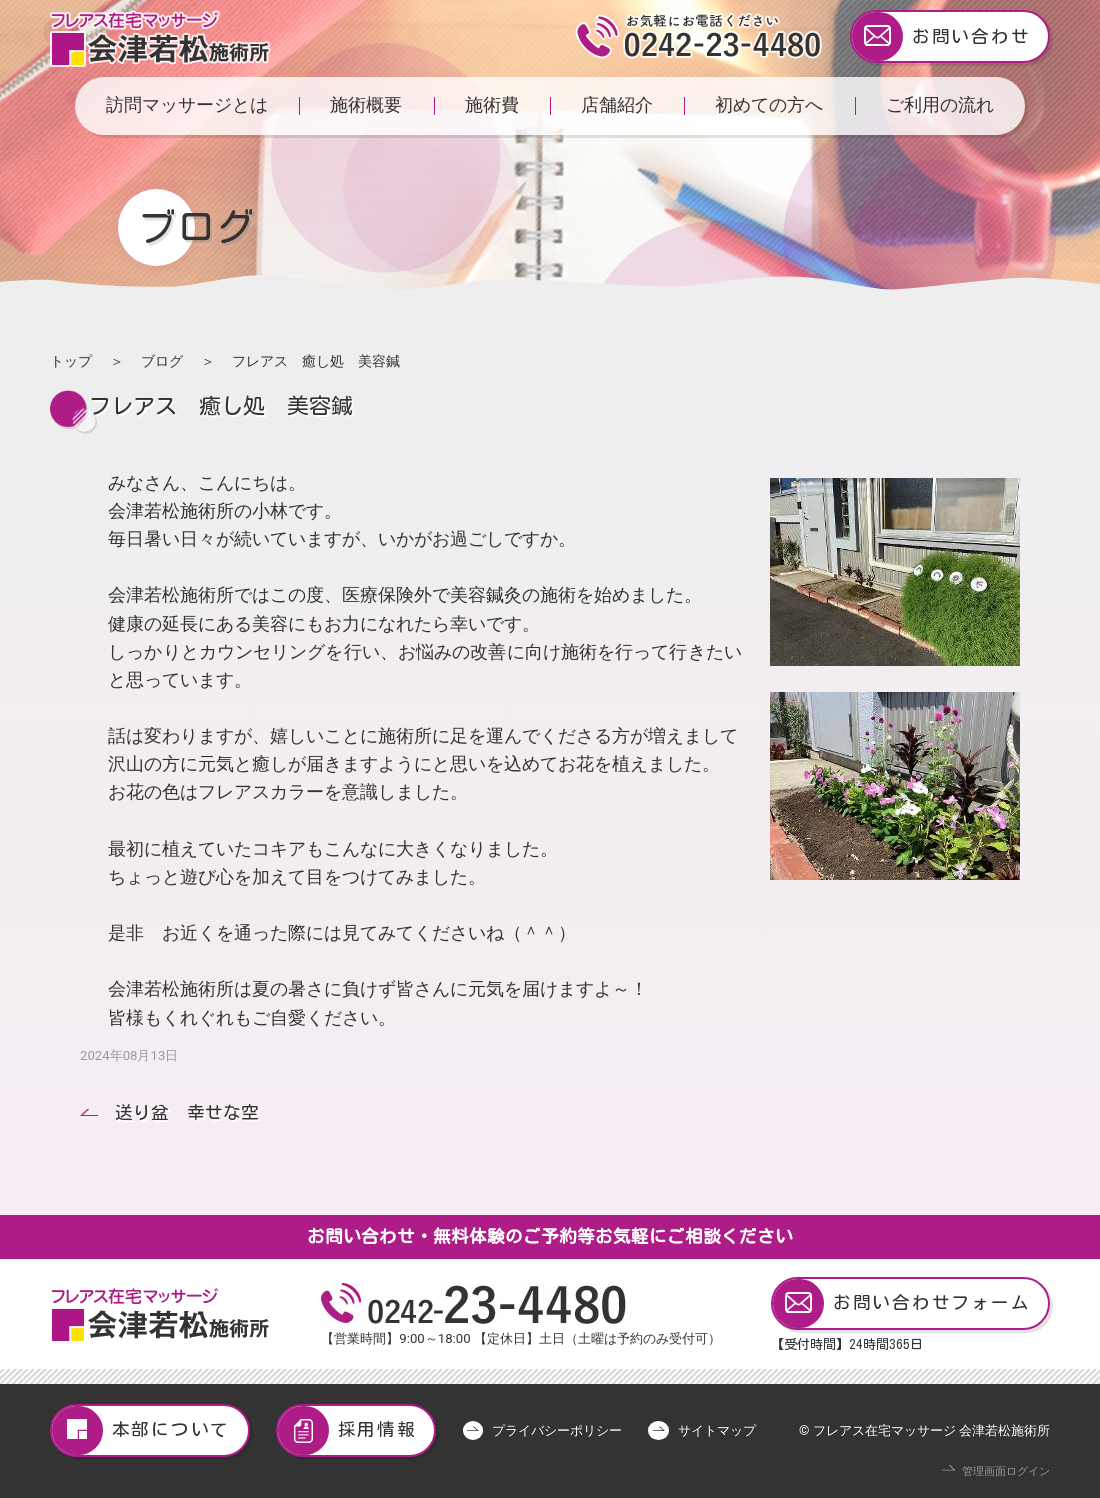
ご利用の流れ (940, 105)
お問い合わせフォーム (901, 1303)
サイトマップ (717, 1430)
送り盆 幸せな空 (187, 1112)
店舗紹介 (617, 105)
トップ (71, 361)
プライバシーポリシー (557, 1430)
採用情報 (347, 1430)
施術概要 (366, 105)
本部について (141, 1430)
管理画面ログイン (1006, 1471)
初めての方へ (769, 105)
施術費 (492, 105)
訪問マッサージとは (187, 105)
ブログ (162, 361)
